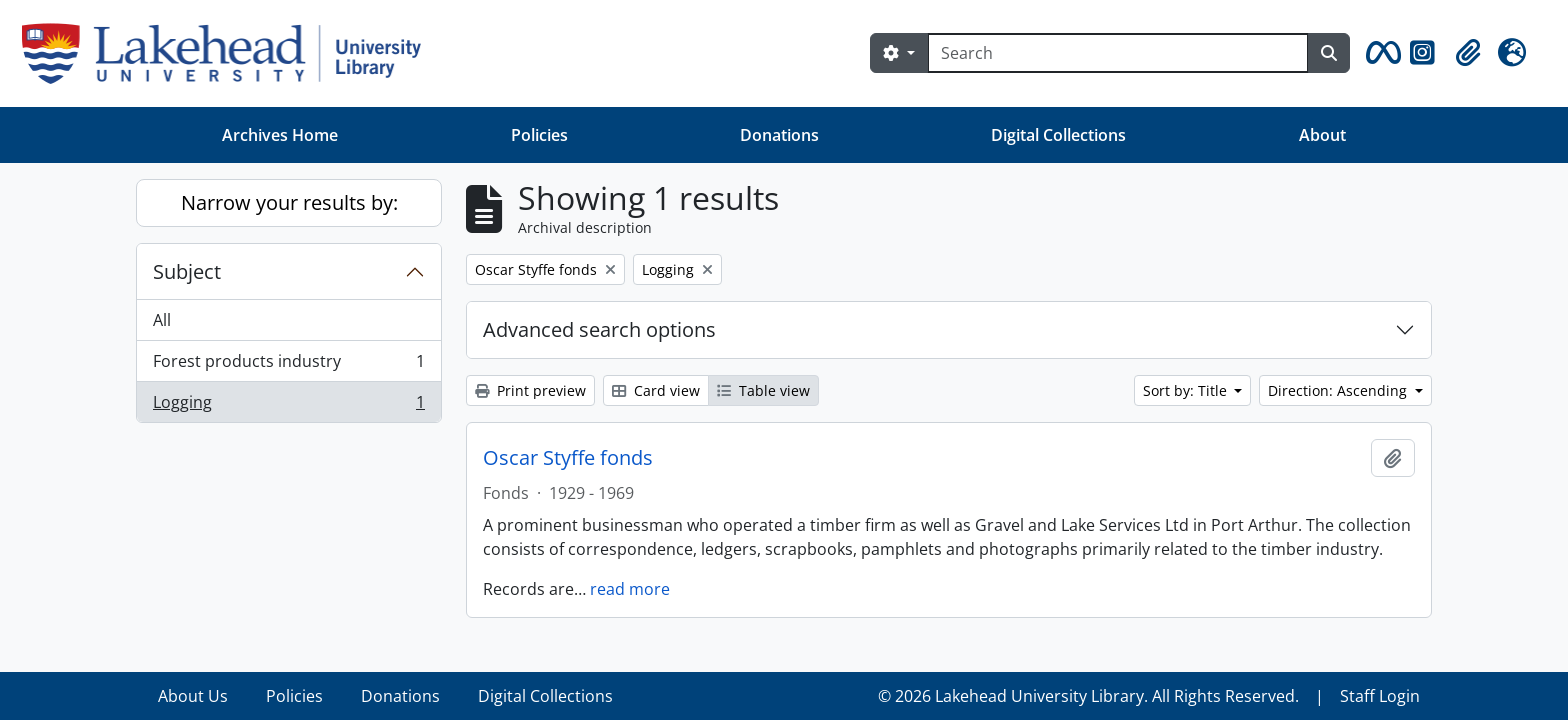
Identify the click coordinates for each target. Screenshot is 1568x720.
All (162, 320)
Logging (288, 406)
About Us (193, 696)
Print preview (530, 390)
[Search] (1118, 53)
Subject (187, 271)
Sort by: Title (1187, 390)
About (1322, 135)
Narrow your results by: (289, 202)
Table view (763, 390)
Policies (539, 135)
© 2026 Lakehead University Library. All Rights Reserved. (1088, 696)
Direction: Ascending (1339, 390)
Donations (779, 135)
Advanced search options (599, 329)
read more (630, 589)
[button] (1380, 53)
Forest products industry (288, 365)
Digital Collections (1058, 135)
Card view (656, 390)
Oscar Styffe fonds (568, 458)
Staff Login (1380, 696)
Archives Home (280, 135)
